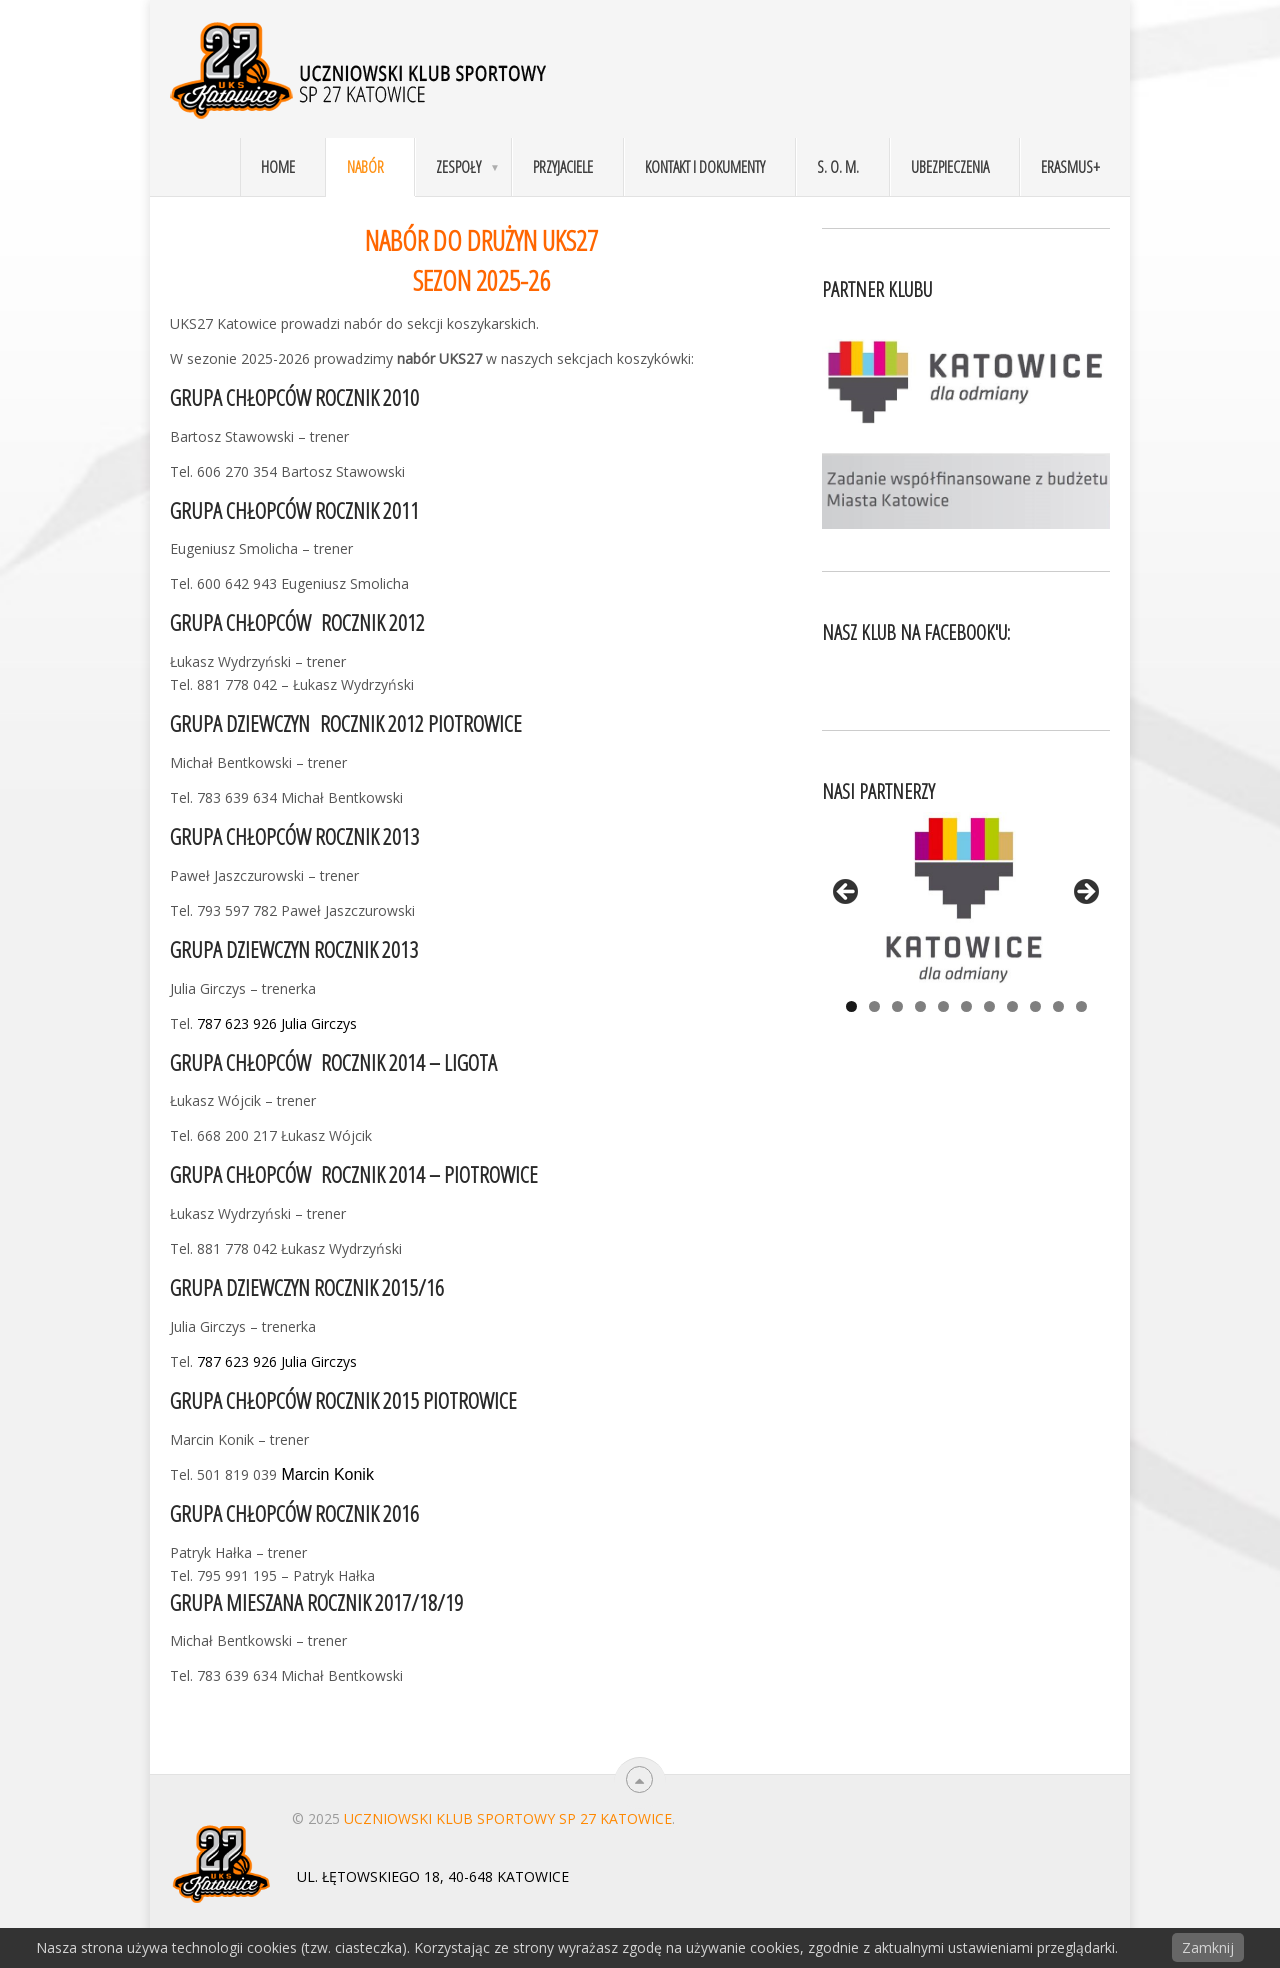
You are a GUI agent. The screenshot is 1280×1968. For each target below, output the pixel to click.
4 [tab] (920, 1006)
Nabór (365, 167)
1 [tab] (851, 1006)
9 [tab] (1035, 1006)
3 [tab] (897, 1006)
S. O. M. (838, 167)
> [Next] (1085, 893)
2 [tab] (874, 1006)
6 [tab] (966, 1006)
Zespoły (458, 167)
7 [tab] (989, 1006)
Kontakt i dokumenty (705, 167)
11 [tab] (1081, 1006)
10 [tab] (1058, 1006)
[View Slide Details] (966, 898)
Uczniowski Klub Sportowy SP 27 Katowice (508, 1818)
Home (278, 167)
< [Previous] (847, 893)
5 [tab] (943, 1006)
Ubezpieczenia (950, 167)
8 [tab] (1012, 1006)
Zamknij (1208, 1947)
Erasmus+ (1070, 167)
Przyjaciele (563, 167)
